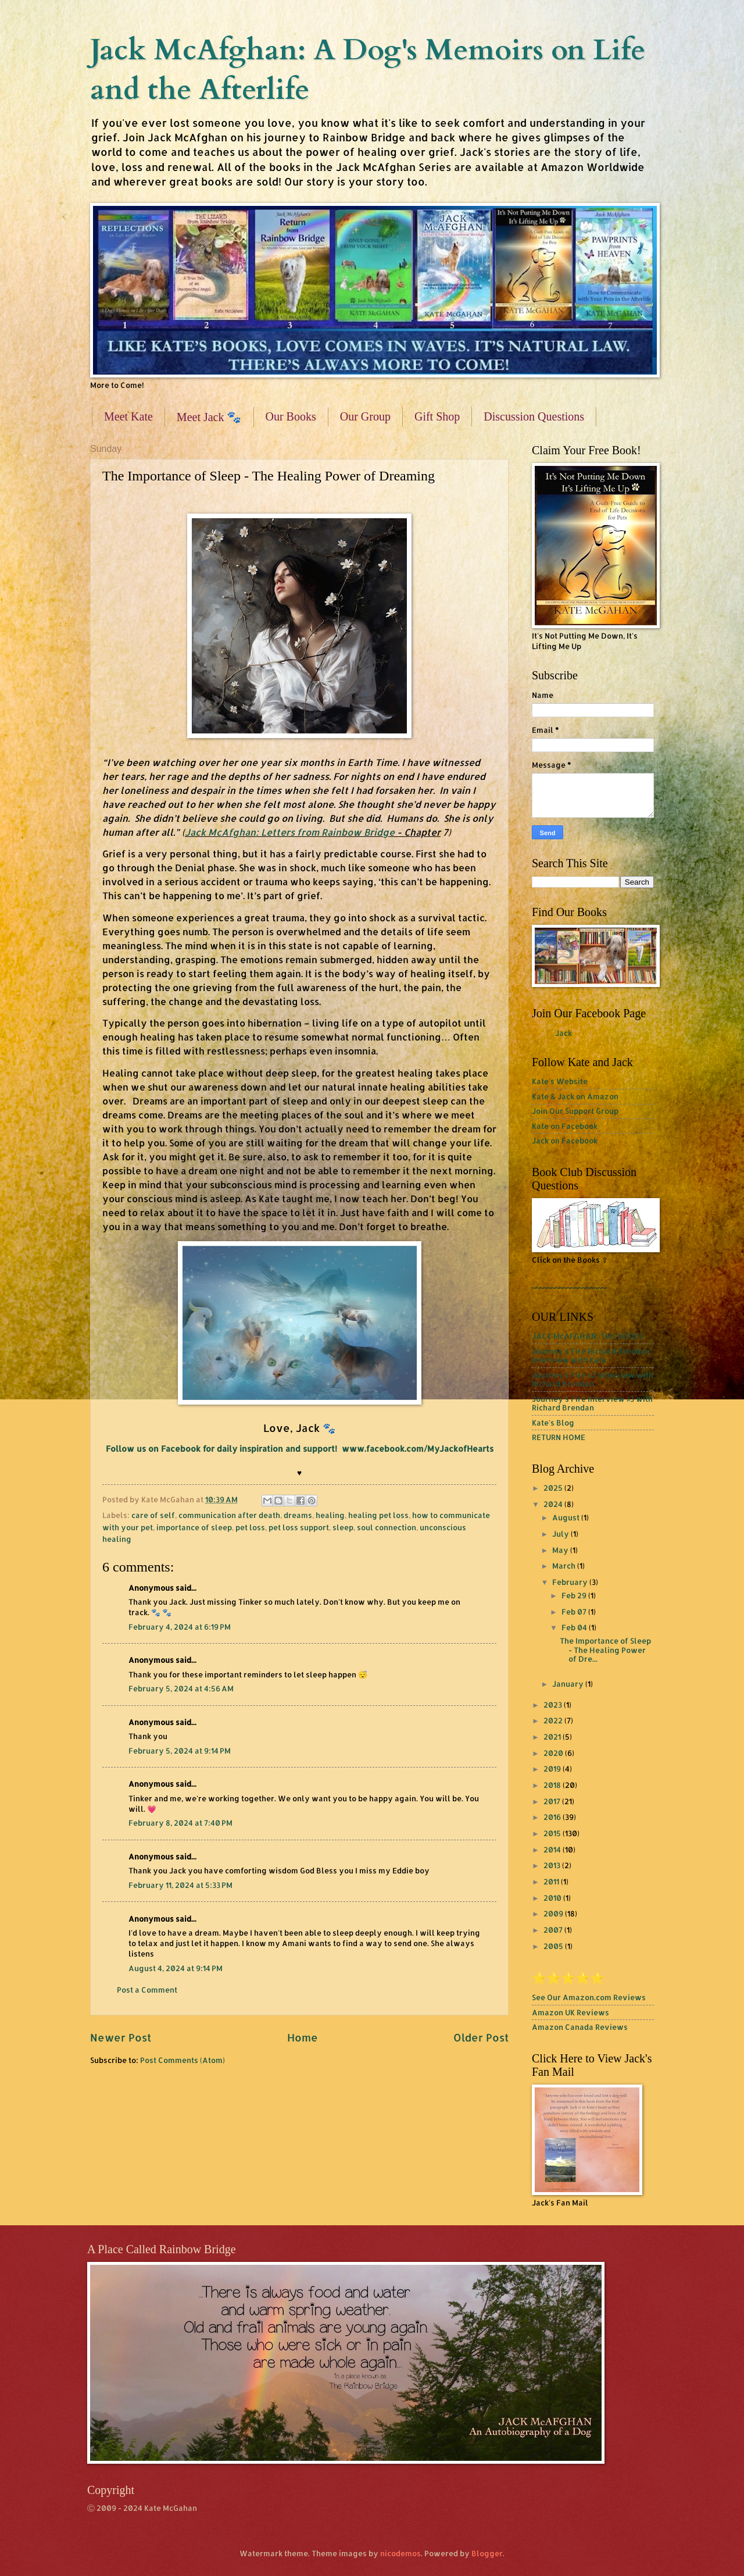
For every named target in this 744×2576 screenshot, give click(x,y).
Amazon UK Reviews (570, 2012)
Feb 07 (574, 1611)
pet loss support (299, 1527)
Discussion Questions (534, 416)
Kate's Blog (553, 1422)
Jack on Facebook (565, 1140)
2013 (552, 1865)
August (566, 1517)
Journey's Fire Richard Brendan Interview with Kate (591, 1355)
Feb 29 (574, 1595)
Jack (563, 1033)
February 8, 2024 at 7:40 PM (180, 1822)
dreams (298, 1515)
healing (330, 1515)
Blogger (487, 2553)
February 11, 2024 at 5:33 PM (180, 1885)
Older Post (481, 2037)
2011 (552, 1881)
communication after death (229, 1515)
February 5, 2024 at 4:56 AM (181, 1688)
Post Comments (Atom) (182, 2060)
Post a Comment (147, 1989)
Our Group (365, 416)
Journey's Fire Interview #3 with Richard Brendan (592, 1403)
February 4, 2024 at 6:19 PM (179, 1626)
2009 (554, 1913)
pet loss (250, 1527)
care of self (153, 1515)
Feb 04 (575, 1627)
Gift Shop (437, 416)
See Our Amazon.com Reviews (589, 1997)
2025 (553, 1487)
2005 (554, 1946)
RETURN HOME (558, 1437)
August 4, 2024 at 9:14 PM (175, 1968)
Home (302, 2037)
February (570, 1582)
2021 (553, 1736)
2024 (553, 1504)
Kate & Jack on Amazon (575, 1096)
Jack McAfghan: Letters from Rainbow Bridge (291, 832)
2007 (553, 1929)
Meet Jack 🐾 (209, 417)
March (564, 1565)
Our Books (291, 416)
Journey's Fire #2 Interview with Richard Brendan (592, 1379)
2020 (554, 1753)
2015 (553, 1833)
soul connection (386, 1527)
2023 (553, 1704)
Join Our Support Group (575, 1111)
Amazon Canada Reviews (580, 2027)
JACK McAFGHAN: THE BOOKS (587, 1336)
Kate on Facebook (565, 1126)
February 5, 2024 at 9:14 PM (179, 1750)
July (561, 1533)
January (568, 1683)
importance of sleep (194, 1527)
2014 (553, 1849)
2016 (553, 1817)
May (561, 1550)
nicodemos (400, 2553)
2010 (553, 1897)
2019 (553, 1768)
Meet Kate (128, 416)
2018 (553, 1785)
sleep (342, 1527)
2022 (553, 1720)
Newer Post (120, 2037)
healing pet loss (378, 1515)
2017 (552, 1801)
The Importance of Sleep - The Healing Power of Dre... (605, 1649)
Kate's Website (560, 1081)
